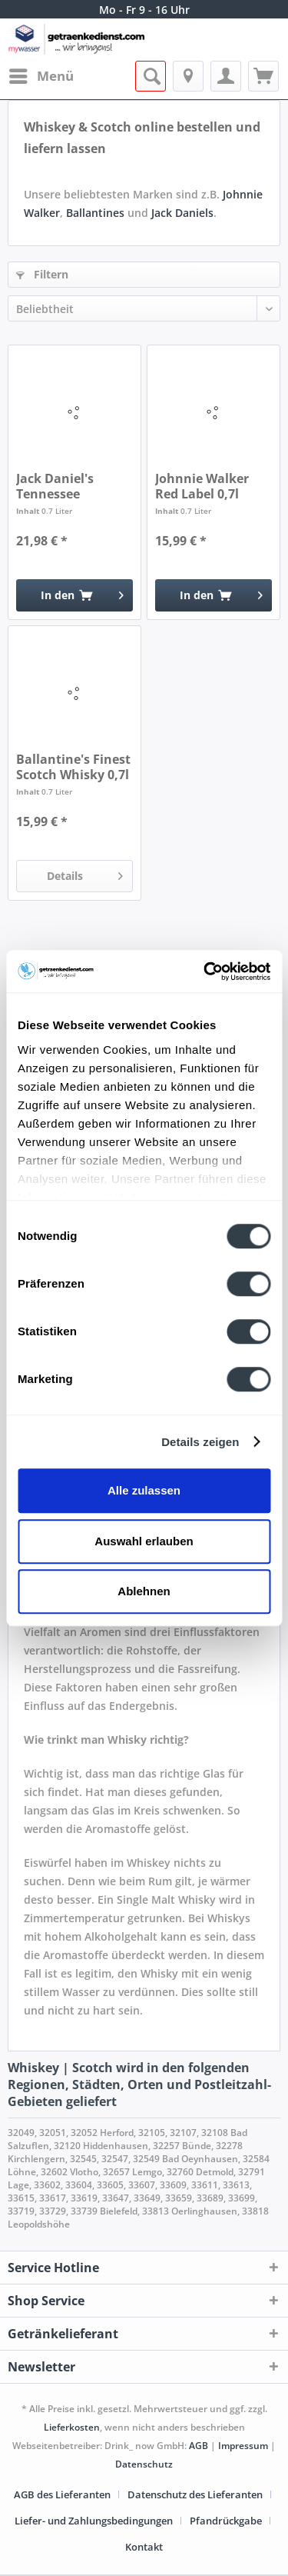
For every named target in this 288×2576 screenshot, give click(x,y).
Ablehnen (144, 1591)
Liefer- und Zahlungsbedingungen (94, 2521)
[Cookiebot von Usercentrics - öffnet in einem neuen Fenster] (205, 971)
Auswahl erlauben (143, 1541)
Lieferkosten (72, 2427)
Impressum (243, 2445)
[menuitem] (40, 76)
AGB (198, 2445)
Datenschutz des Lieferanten (195, 2494)
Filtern (42, 274)
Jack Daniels (182, 212)
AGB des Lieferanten (62, 2494)
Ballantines (95, 212)
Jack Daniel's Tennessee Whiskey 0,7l (55, 486)
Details (85, 873)
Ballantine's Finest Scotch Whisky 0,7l (73, 766)
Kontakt (144, 2547)
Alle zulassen (144, 1490)
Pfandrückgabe (226, 2521)
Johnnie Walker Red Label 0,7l (202, 486)
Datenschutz (144, 2464)
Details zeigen (200, 1441)
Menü (41, 74)
